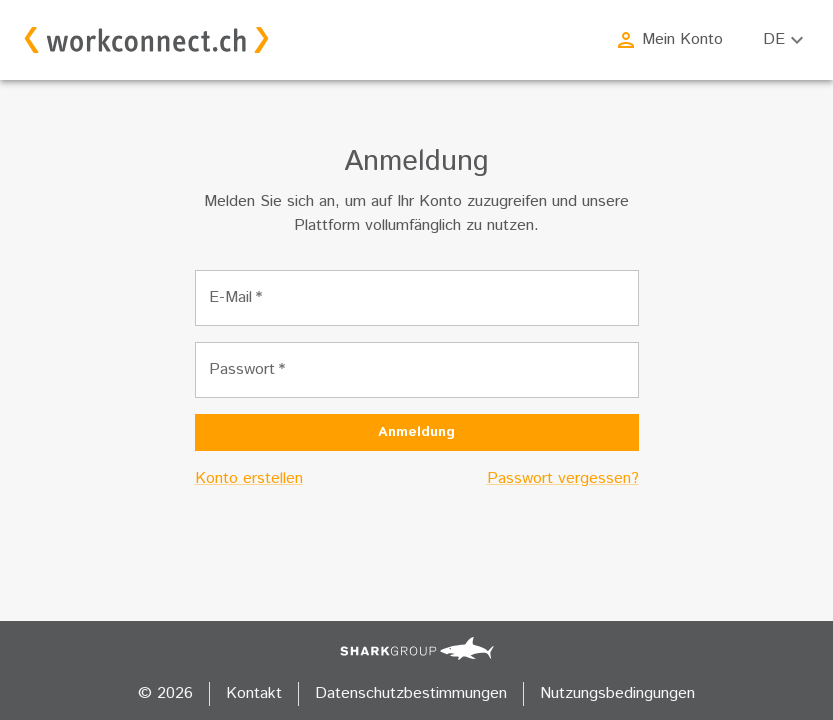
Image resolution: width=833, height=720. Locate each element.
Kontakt (254, 693)
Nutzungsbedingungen (617, 693)
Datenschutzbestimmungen (411, 693)
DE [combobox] (774, 39)
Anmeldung (417, 432)
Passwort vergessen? (563, 478)
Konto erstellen (249, 478)
